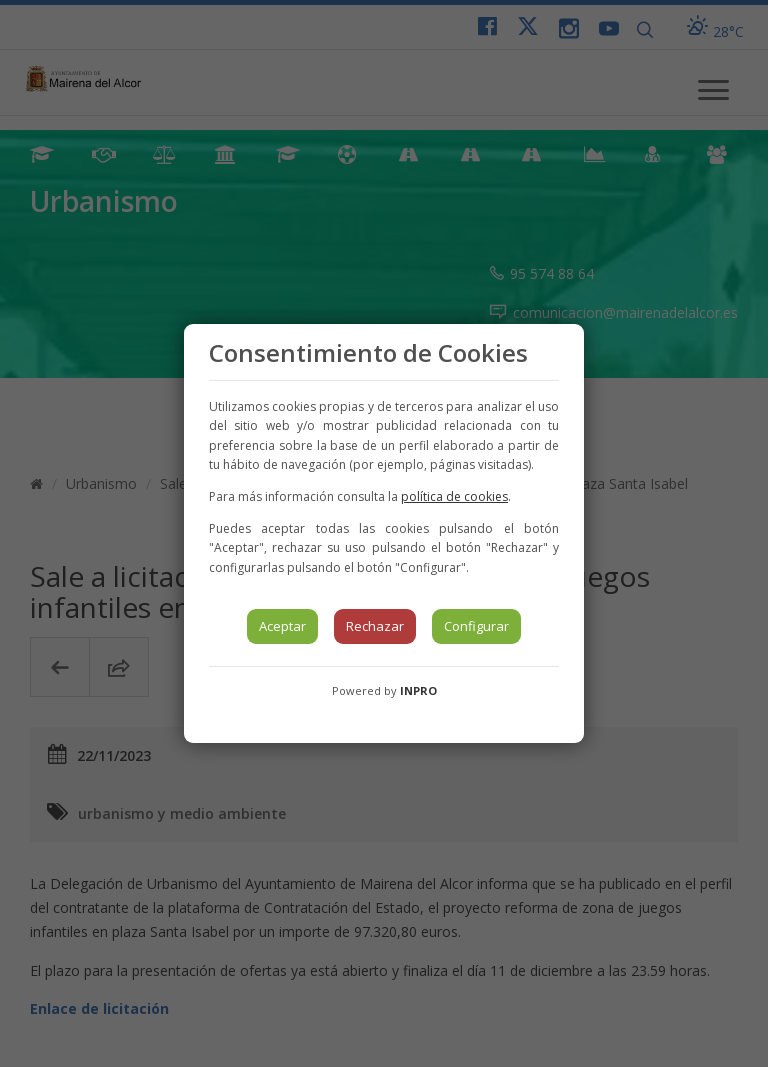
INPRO (418, 690)
